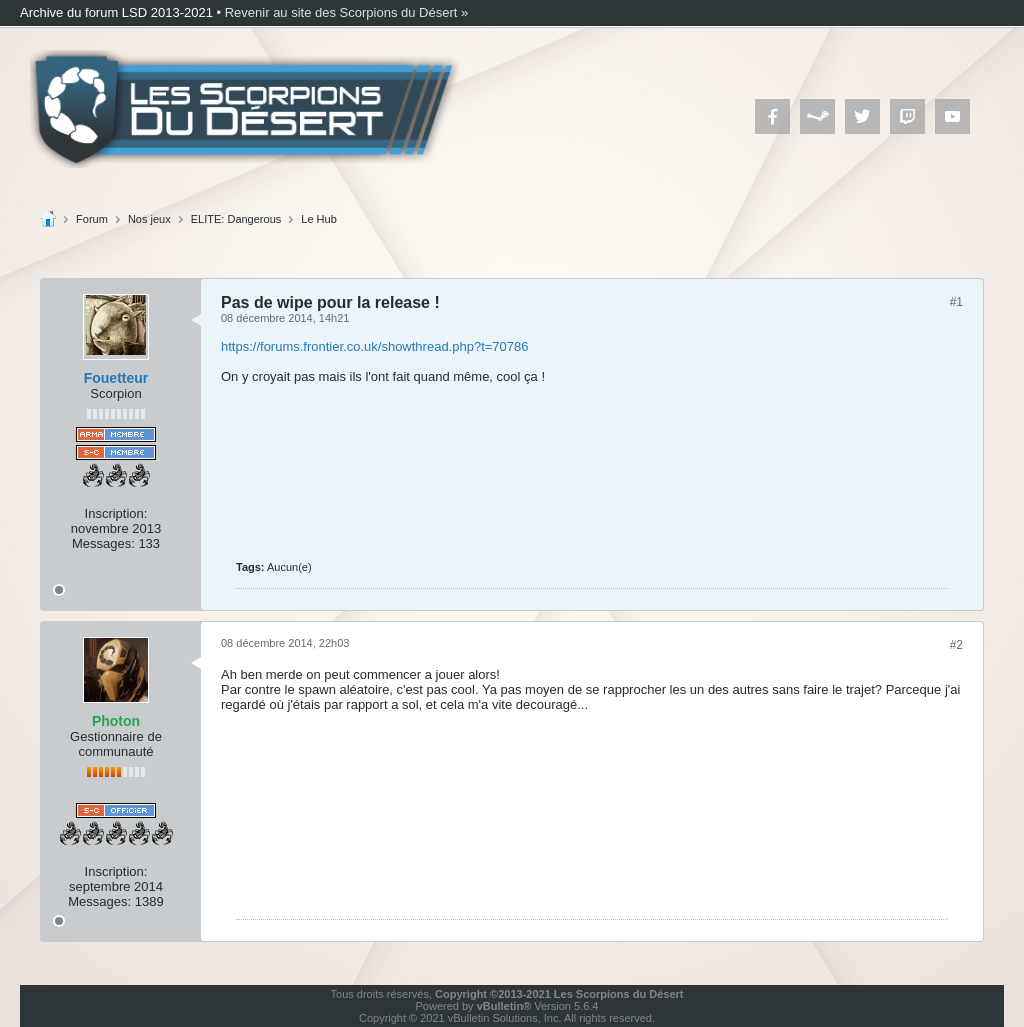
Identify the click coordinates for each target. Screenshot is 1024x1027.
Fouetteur (116, 378)
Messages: (103, 543)
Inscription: (116, 513)
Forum (92, 219)
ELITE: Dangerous (236, 219)
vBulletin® (504, 1006)
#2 (956, 645)
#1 (956, 302)
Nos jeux (149, 219)
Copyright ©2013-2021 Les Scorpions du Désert (559, 994)
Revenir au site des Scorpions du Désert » (347, 12)
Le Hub (318, 219)
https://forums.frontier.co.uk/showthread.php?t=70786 (375, 346)
